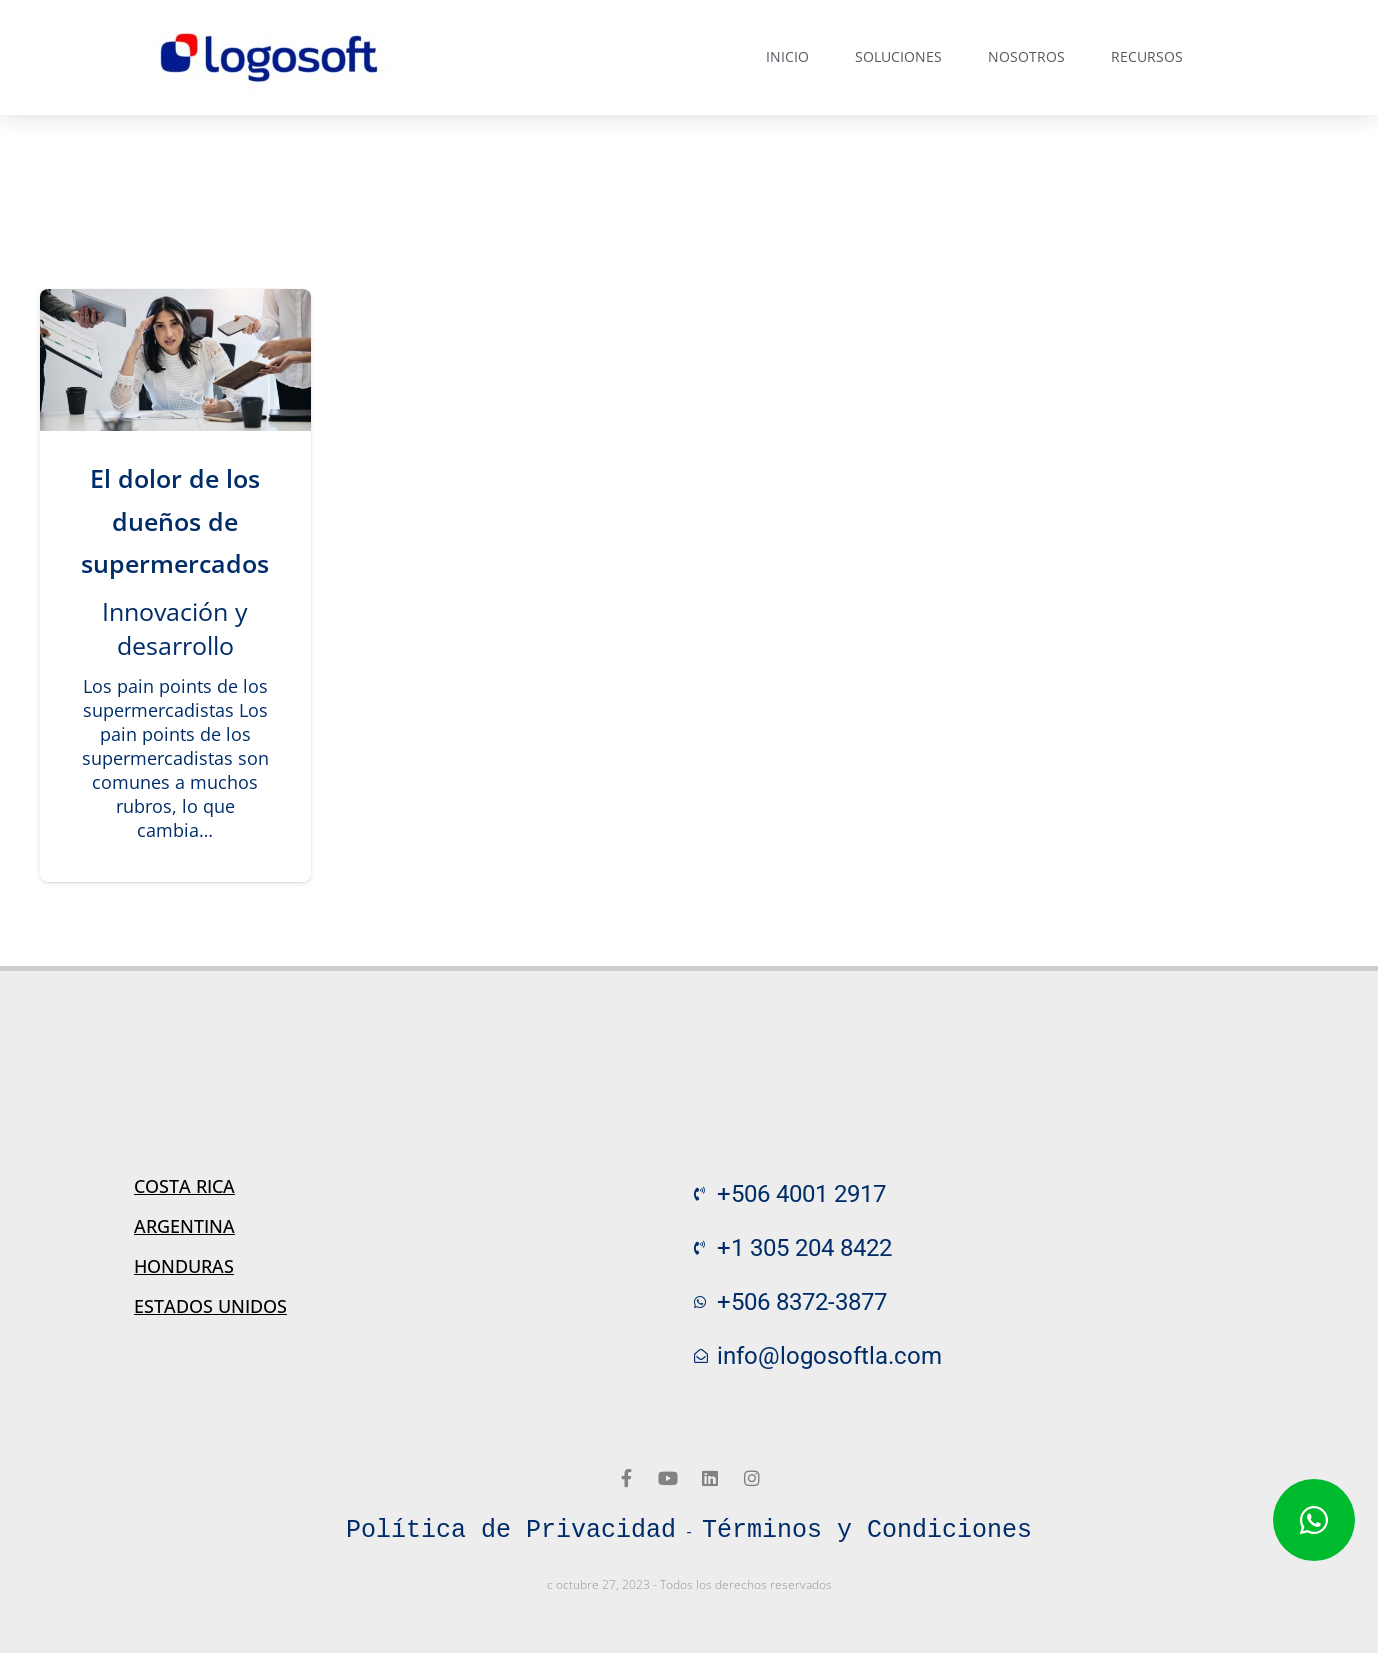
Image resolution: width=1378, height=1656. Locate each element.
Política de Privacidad (511, 1531)
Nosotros (1026, 56)
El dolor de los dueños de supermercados (175, 520)
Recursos (1147, 56)
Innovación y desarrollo (175, 628)
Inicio (787, 56)
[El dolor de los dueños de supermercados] (175, 360)
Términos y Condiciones (867, 1531)
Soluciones (898, 56)
